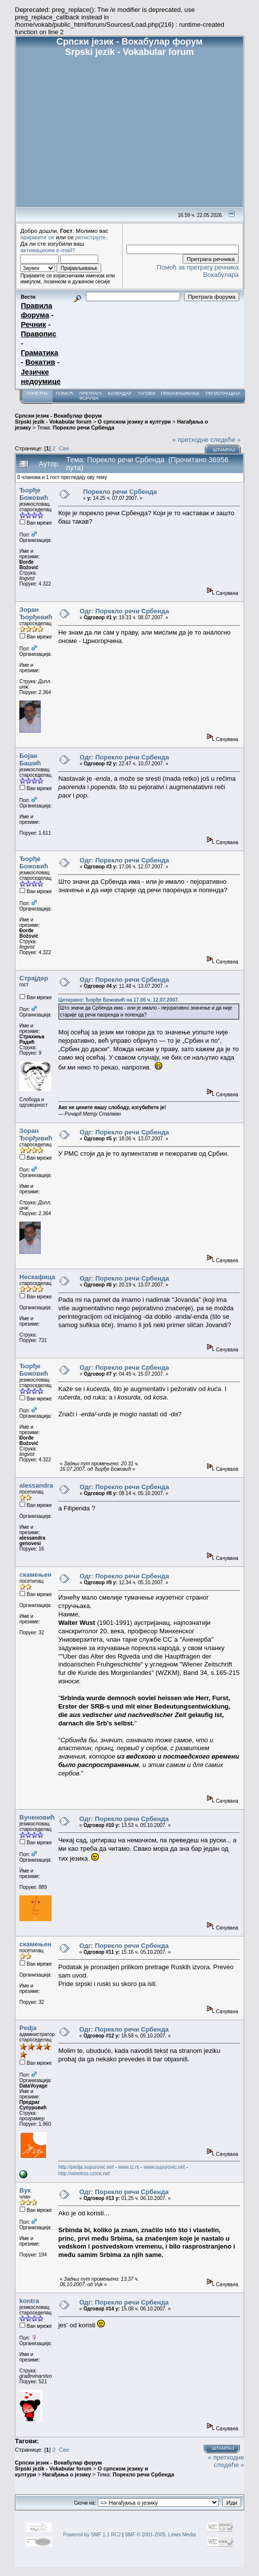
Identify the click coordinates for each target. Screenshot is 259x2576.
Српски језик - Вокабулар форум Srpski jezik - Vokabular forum (58, 419)
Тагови (146, 393)
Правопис (38, 334)
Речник (33, 324)
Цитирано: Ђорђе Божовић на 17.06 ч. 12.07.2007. (118, 1000)
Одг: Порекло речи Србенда (124, 611)
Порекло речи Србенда (83, 427)
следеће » (225, 439)
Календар (119, 393)
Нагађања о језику (66, 2474)
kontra (29, 2301)
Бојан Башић (30, 759)
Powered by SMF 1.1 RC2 (92, 2534)
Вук (25, 2190)
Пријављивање (180, 393)
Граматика (39, 353)
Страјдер (33, 978)
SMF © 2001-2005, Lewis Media (160, 2534)
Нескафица (37, 1277)
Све (64, 448)
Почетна (37, 393)
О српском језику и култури (134, 422)
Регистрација (223, 393)
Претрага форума (90, 396)
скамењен (35, 1574)
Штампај (224, 449)
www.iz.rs (128, 2167)
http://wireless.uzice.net (84, 2173)
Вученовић (37, 1817)
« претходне (190, 439)
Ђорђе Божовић (33, 493)
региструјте (90, 237)
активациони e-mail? (47, 250)
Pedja (28, 2028)
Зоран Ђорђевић (36, 613)
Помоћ (64, 393)
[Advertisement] (129, 131)
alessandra (36, 1485)
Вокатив (40, 362)
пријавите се (37, 237)
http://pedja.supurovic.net (86, 2167)
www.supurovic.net (164, 2167)
